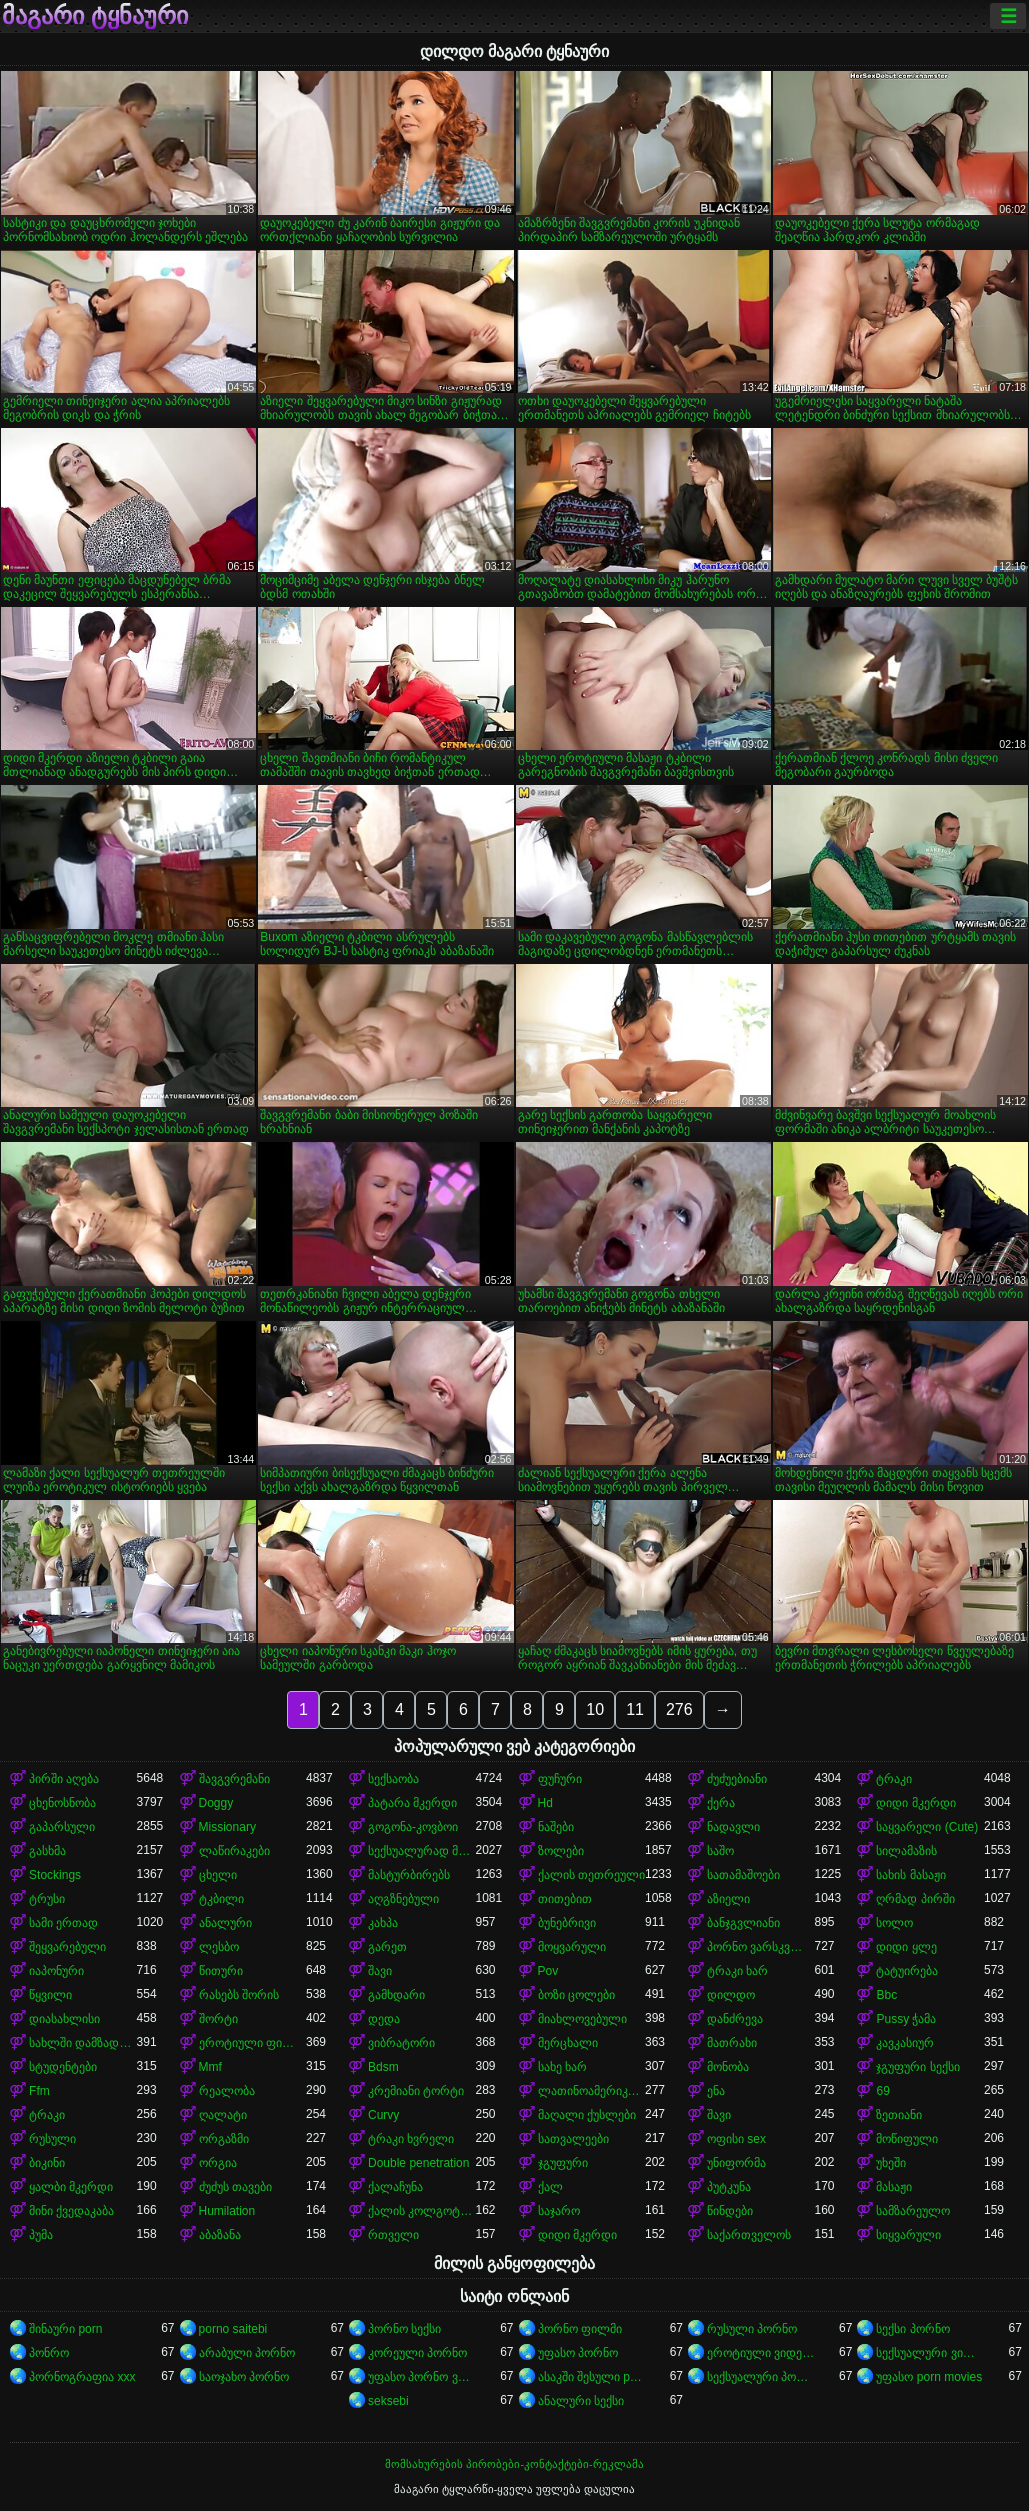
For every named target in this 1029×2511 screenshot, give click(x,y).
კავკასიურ (905, 2043)
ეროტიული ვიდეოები (760, 2353)
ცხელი (218, 1875)
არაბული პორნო (247, 2353)
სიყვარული (908, 2235)
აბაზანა (220, 2235)
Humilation (227, 2211)
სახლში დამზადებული (82, 2043)
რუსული (52, 2139)
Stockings (55, 1875)
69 (882, 2091)
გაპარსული (62, 1827)
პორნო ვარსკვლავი (760, 1947)
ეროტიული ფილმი (252, 2043)
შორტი (218, 2019)
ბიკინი (47, 2163)
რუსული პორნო (752, 2329)
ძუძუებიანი (737, 1779)
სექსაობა (393, 1779)
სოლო (894, 1923)
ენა (716, 2091)
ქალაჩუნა (395, 2187)
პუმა (41, 2235)
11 (635, 1709)
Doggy (216, 1803)
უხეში (891, 2163)
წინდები (730, 2211)
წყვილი (50, 1995)
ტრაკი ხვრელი (411, 2139)
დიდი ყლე (906, 1947)
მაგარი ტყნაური (95, 16)
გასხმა (47, 1851)
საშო (720, 1851)
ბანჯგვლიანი (743, 1923)
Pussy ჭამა (906, 2019)
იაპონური (56, 1971)
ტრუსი (47, 1899)
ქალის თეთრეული (591, 1875)
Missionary (227, 1827)
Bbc (886, 1995)
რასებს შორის (239, 1995)
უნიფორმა (736, 2163)
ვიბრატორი (401, 2043)
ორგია (218, 2163)
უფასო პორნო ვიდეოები (421, 2377)
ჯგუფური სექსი (917, 2067)
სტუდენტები (63, 2067)
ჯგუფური (563, 2163)
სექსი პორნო (912, 2329)
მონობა (728, 2067)
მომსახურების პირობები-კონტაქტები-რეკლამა (514, 2464)
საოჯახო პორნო (244, 2377)
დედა (384, 2019)
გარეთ (387, 1947)
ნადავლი (733, 1827)
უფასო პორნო (578, 2353)
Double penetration (418, 2163)
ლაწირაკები (234, 1851)
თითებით (565, 1899)
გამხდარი (396, 1995)
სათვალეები (573, 2139)
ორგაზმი (224, 2139)
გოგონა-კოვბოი (413, 1827)
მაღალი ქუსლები (587, 2115)
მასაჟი (894, 2187)
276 (679, 1709)
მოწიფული (907, 2139)
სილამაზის (906, 1851)
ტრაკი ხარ (737, 1971)
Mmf (210, 2067)
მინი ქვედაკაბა (71, 2211)
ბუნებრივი (567, 1923)
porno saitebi (233, 2329)
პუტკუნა (729, 2187)
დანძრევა (735, 2019)
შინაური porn (65, 2329)
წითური (221, 1971)
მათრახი (732, 2043)
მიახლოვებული (582, 2019)
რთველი (393, 2235)
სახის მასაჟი (910, 1875)
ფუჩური (560, 1779)
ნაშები (556, 1827)
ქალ (550, 2187)
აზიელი (728, 1899)
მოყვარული (572, 1947)
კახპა (383, 1923)
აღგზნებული (403, 1899)
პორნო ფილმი (580, 2329)
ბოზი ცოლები (576, 1995)
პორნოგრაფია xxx (82, 2377)
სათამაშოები (743, 1875)
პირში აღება (64, 1779)
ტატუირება (907, 1971)
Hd (545, 1803)
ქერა (721, 1803)
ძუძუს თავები (235, 2187)
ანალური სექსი (581, 2401)
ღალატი (223, 2115)
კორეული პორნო (417, 2353)
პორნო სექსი (404, 2329)
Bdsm (383, 2067)
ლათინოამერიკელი (591, 2091)
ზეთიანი (899, 2115)
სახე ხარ (562, 2067)
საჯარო (559, 2211)
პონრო (49, 2353)
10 (595, 1709)
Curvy (383, 2115)
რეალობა (227, 2091)
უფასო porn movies (929, 2377)
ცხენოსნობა (62, 1803)
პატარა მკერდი (412, 1803)
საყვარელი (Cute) (927, 1827)
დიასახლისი (64, 2019)
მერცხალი (568, 2043)
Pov (548, 1971)
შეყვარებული (67, 1947)
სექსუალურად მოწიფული (421, 1851)
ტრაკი (894, 1779)
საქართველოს (749, 2235)
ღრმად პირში (915, 1899)
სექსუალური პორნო (760, 2377)
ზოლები (561, 1851)
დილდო (731, 1995)
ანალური (225, 1923)
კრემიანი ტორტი (416, 2091)
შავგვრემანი (234, 1779)
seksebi (388, 2401)
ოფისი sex (736, 2139)
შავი (380, 1971)
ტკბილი (221, 1899)
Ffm (39, 2091)
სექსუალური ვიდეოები (929, 2353)
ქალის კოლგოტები (421, 2211)
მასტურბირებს (409, 1875)
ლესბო (219, 1947)
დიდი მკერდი (915, 1803)
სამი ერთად (63, 1923)
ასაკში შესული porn (591, 2377)
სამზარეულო (913, 2211)
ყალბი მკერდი (71, 2187)
